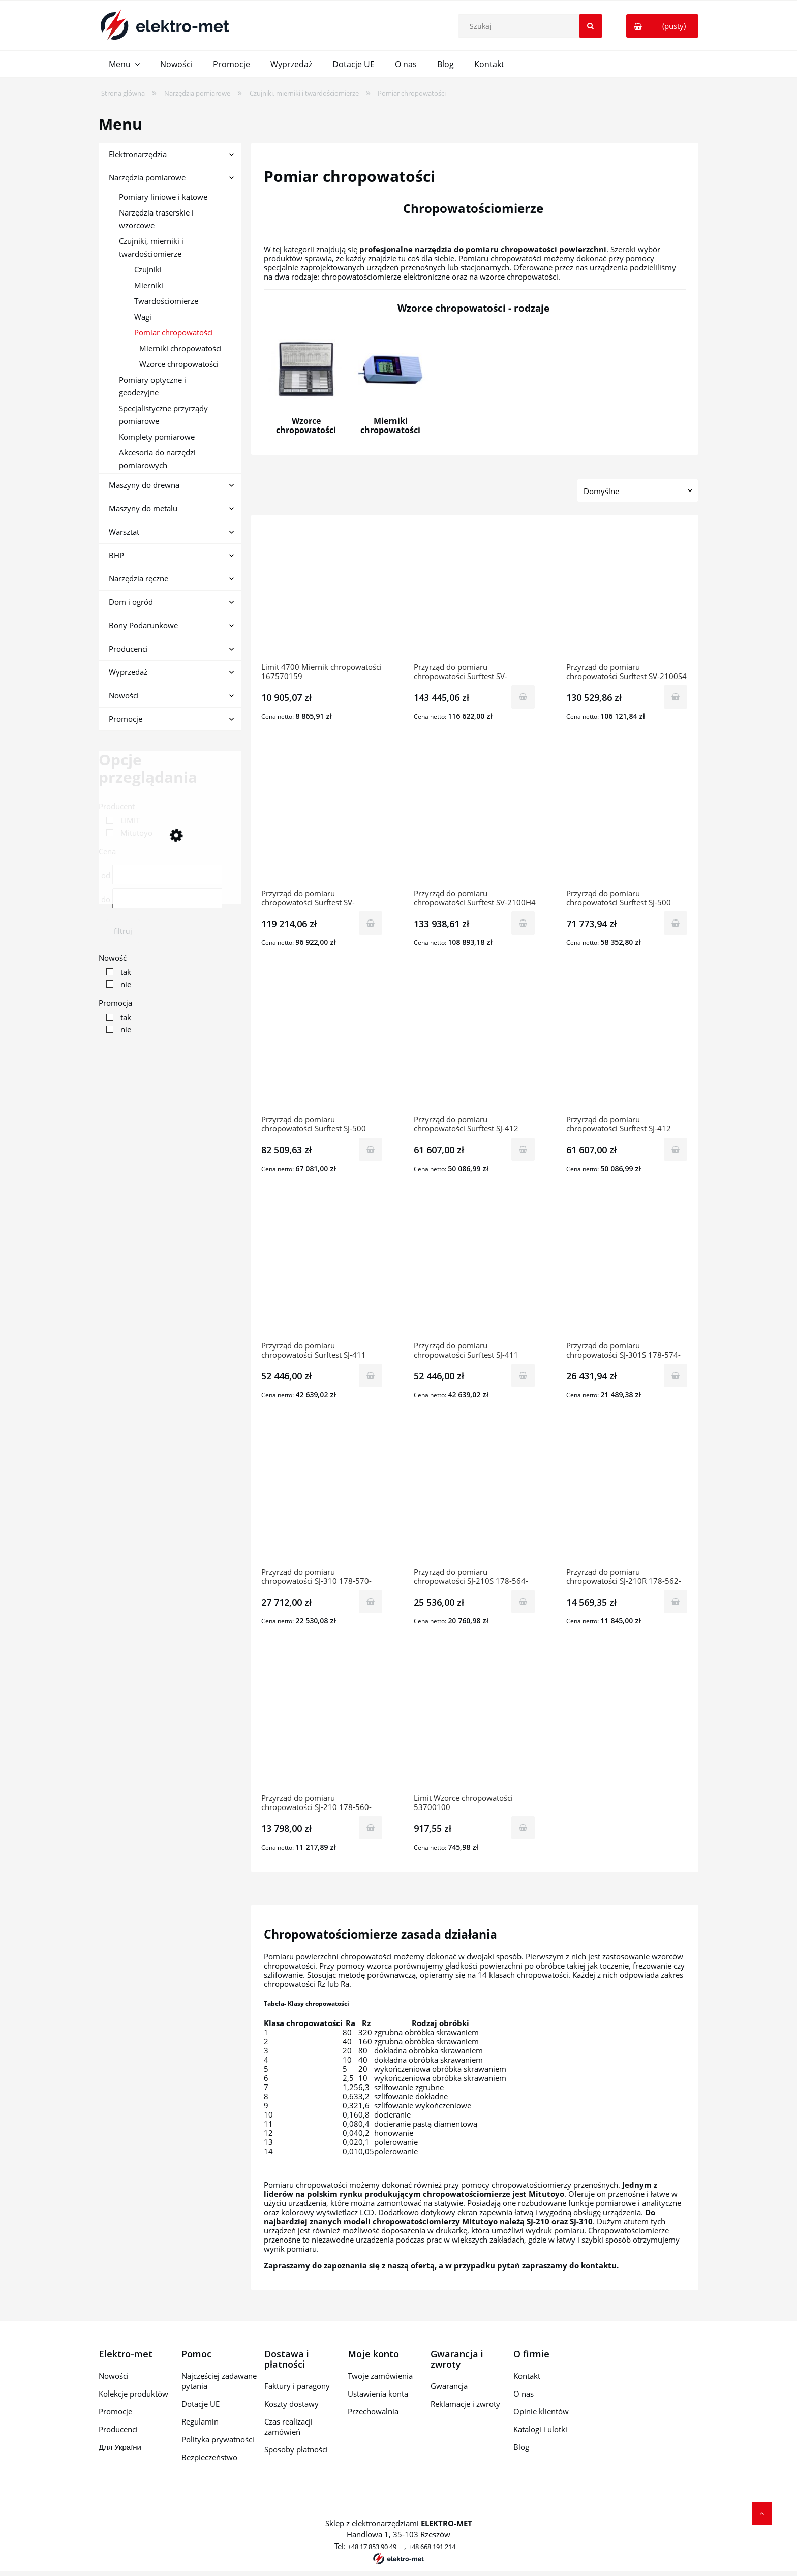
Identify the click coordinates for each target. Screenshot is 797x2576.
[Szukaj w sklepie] (532, 26)
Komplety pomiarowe (157, 437)
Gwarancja (449, 2386)
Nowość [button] (113, 958)
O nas (523, 2393)
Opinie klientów (541, 2411)
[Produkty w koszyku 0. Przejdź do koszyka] (662, 26)
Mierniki (148, 285)
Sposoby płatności (296, 2449)
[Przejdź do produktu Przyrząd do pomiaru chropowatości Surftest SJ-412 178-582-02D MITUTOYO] (475, 1046)
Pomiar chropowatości (173, 332)
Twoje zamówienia (380, 2376)
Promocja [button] (115, 1003)
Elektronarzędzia (138, 154)
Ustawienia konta (378, 2393)
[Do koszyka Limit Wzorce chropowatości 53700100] (523, 1827)
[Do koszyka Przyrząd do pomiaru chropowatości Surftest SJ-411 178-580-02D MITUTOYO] (370, 1375)
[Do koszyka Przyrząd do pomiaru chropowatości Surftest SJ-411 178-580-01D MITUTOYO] (523, 1375)
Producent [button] (117, 806)
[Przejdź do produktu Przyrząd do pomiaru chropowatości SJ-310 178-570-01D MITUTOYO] (322, 1498)
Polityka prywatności (217, 2439)
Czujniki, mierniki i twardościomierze (151, 247)
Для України (120, 2447)
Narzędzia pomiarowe (147, 177)
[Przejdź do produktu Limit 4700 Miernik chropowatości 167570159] (322, 594)
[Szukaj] (590, 26)
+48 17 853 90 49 (372, 2546)
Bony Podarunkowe (143, 625)
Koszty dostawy (291, 2404)
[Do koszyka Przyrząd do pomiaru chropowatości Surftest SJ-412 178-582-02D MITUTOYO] (523, 1149)
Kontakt (526, 2376)
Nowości (124, 695)
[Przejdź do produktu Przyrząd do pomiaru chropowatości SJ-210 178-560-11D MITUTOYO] (322, 1725)
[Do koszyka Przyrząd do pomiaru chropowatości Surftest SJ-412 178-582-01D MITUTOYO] (675, 1149)
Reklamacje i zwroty (465, 2404)
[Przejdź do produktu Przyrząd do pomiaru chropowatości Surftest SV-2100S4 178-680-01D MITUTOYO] (627, 594)
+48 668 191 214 (431, 2546)
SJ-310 (581, 2221)
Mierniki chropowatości (180, 348)
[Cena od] (167, 874)
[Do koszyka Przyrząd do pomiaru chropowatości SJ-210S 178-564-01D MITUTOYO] (523, 1601)
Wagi (142, 317)
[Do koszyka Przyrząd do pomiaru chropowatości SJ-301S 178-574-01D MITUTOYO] (675, 1375)
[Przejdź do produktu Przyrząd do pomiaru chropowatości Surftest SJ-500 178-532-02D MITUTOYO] (322, 1046)
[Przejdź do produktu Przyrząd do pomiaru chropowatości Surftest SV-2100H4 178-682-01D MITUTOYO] (475, 820)
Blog (521, 2447)
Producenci (128, 648)
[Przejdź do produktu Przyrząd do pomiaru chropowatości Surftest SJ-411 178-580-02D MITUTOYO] (322, 1272)
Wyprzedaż (128, 672)
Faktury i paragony (297, 2386)
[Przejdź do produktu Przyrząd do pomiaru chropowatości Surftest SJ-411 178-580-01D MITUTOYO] (475, 1272)
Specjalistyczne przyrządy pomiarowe (163, 414)
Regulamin (200, 2421)
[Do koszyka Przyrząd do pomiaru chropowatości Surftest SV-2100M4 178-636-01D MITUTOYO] (370, 923)
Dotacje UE (200, 2404)
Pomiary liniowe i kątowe (163, 197)
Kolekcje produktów (133, 2393)
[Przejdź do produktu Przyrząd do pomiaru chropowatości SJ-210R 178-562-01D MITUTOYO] (627, 1498)
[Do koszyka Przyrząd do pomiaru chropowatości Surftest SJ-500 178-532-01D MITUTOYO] (675, 923)
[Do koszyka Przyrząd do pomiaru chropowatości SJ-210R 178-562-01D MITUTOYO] (675, 1601)
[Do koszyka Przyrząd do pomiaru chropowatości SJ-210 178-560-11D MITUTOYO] (370, 1827)
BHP (116, 555)
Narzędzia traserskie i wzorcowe (156, 218)
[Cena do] (167, 898)
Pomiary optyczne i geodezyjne (152, 386)
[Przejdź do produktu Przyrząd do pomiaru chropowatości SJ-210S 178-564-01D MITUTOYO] (475, 1498)
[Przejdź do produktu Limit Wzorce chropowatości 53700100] (475, 1725)
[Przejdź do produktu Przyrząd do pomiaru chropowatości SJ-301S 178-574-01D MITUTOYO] (627, 1272)
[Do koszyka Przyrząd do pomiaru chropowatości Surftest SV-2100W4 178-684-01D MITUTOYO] (523, 697)
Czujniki (148, 269)
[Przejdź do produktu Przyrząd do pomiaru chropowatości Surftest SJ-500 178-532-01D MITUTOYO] (627, 820)
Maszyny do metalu (143, 508)
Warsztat (124, 532)
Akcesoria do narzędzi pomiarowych (157, 458)
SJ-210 (538, 2221)
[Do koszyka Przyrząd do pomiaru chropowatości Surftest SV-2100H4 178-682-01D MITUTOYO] (523, 923)
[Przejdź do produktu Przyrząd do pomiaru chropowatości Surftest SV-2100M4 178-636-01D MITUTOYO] (322, 820)
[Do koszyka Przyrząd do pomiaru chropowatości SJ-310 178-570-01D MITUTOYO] (370, 1601)
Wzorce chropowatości (179, 364)
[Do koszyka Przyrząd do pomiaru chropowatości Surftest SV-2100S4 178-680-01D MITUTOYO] (675, 697)
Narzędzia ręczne (138, 578)
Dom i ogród (131, 602)
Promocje (125, 719)
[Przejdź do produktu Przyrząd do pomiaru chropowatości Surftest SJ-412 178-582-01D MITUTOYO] (627, 1046)
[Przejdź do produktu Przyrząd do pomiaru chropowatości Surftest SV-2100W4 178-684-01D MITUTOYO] (475, 594)
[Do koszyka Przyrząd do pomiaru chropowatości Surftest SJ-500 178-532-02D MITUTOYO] (370, 1149)
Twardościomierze (166, 301)
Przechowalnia (373, 2411)
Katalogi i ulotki (540, 2429)
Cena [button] (107, 851)
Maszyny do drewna (144, 485)
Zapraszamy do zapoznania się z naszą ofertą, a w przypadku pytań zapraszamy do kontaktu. (442, 2265)
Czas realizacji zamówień (288, 2426)
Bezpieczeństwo (209, 2457)
